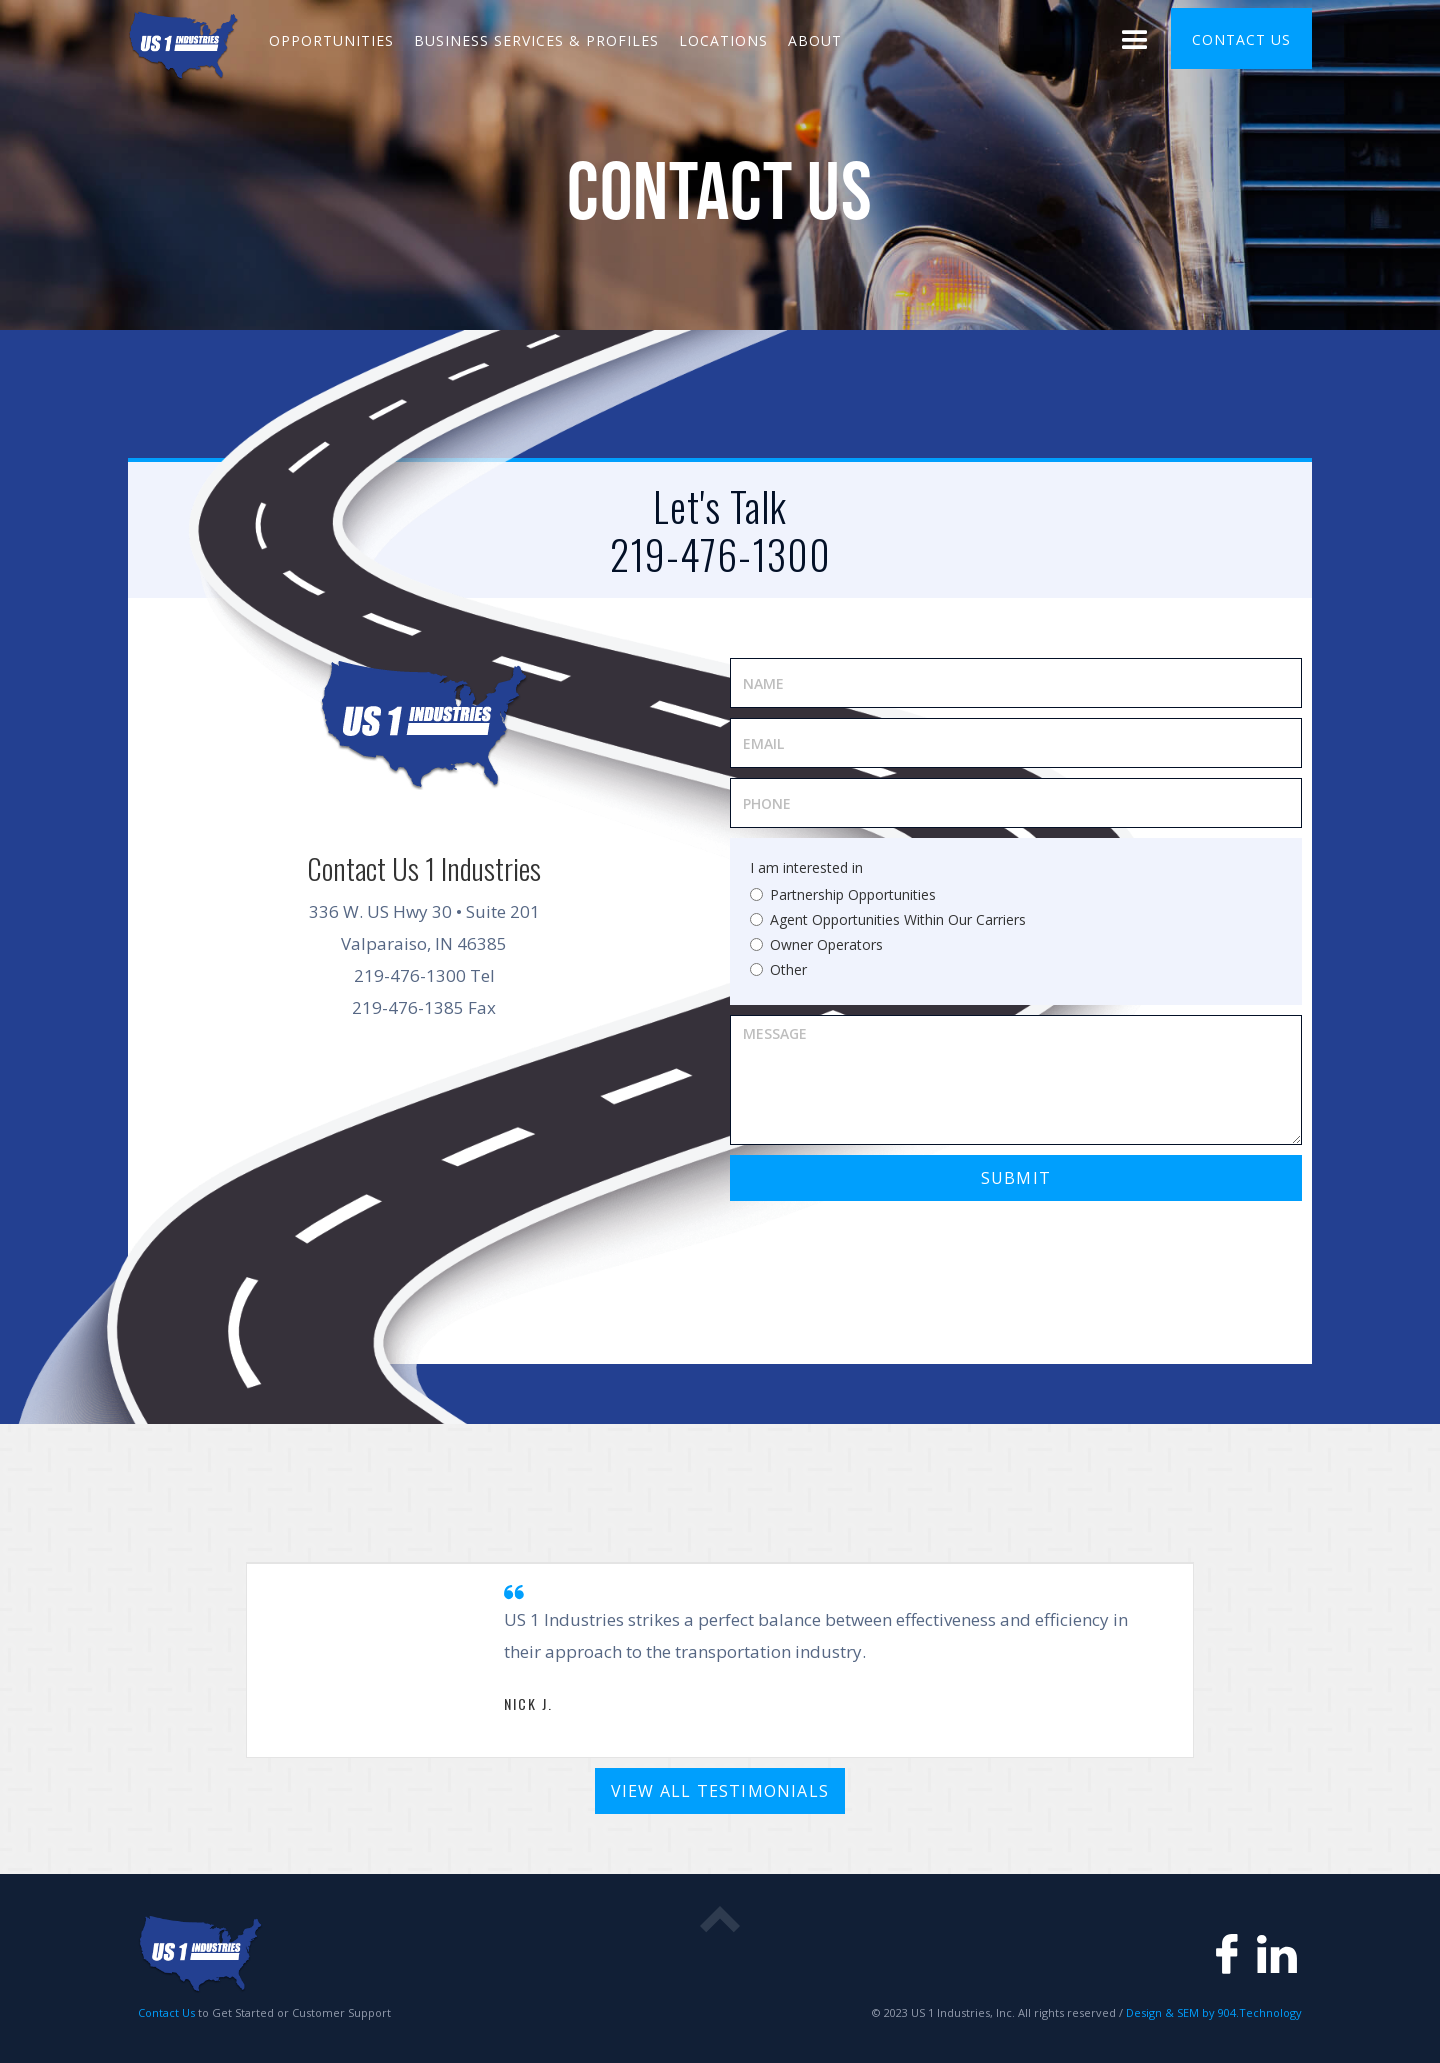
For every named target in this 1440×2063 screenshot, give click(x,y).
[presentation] (882, 1250)
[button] (1135, 43)
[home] (183, 43)
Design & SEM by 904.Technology (1212, 2012)
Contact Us (166, 2012)
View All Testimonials (720, 1791)
